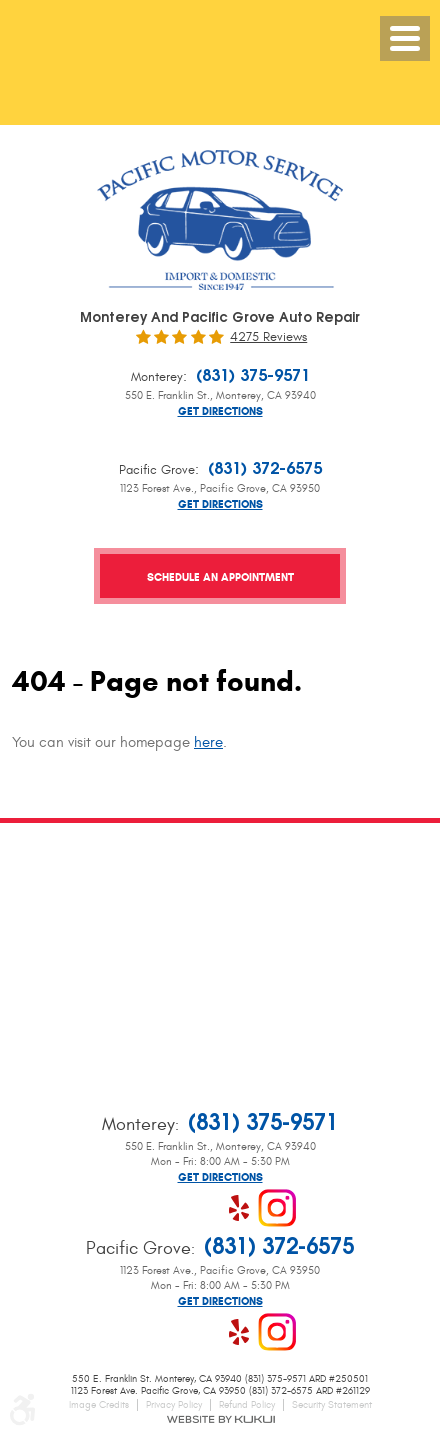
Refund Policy (247, 1405)
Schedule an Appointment (220, 577)
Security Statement (332, 1405)
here (208, 742)
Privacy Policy (174, 1405)
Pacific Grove (157, 470)
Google (201, 1208)
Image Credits (99, 1405)
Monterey (157, 377)
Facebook (163, 1208)
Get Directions (220, 411)
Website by (220, 1419)
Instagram (277, 1208)
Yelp (239, 1208)
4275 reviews (268, 337)
